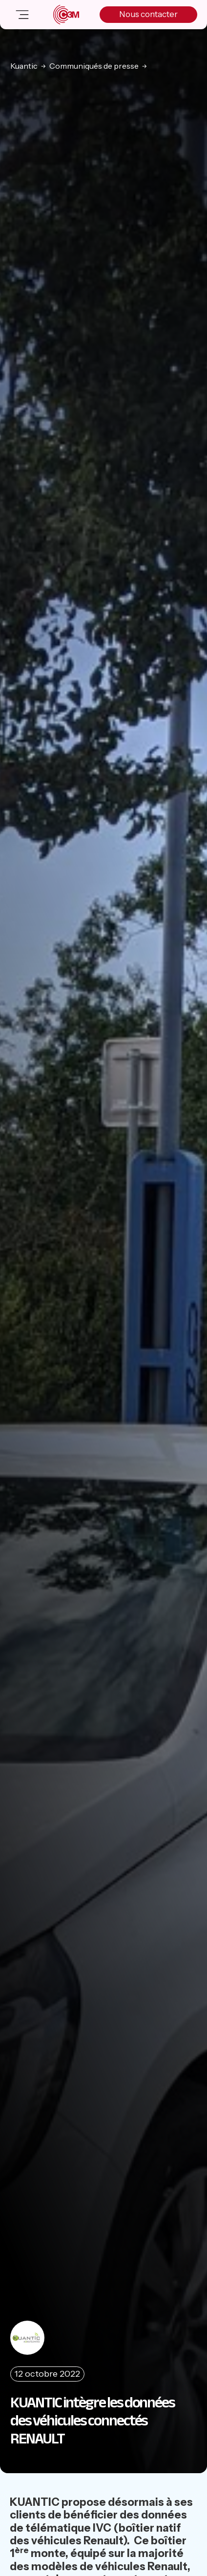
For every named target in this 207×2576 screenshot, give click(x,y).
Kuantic (24, 66)
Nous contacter (148, 14)
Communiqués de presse (94, 66)
